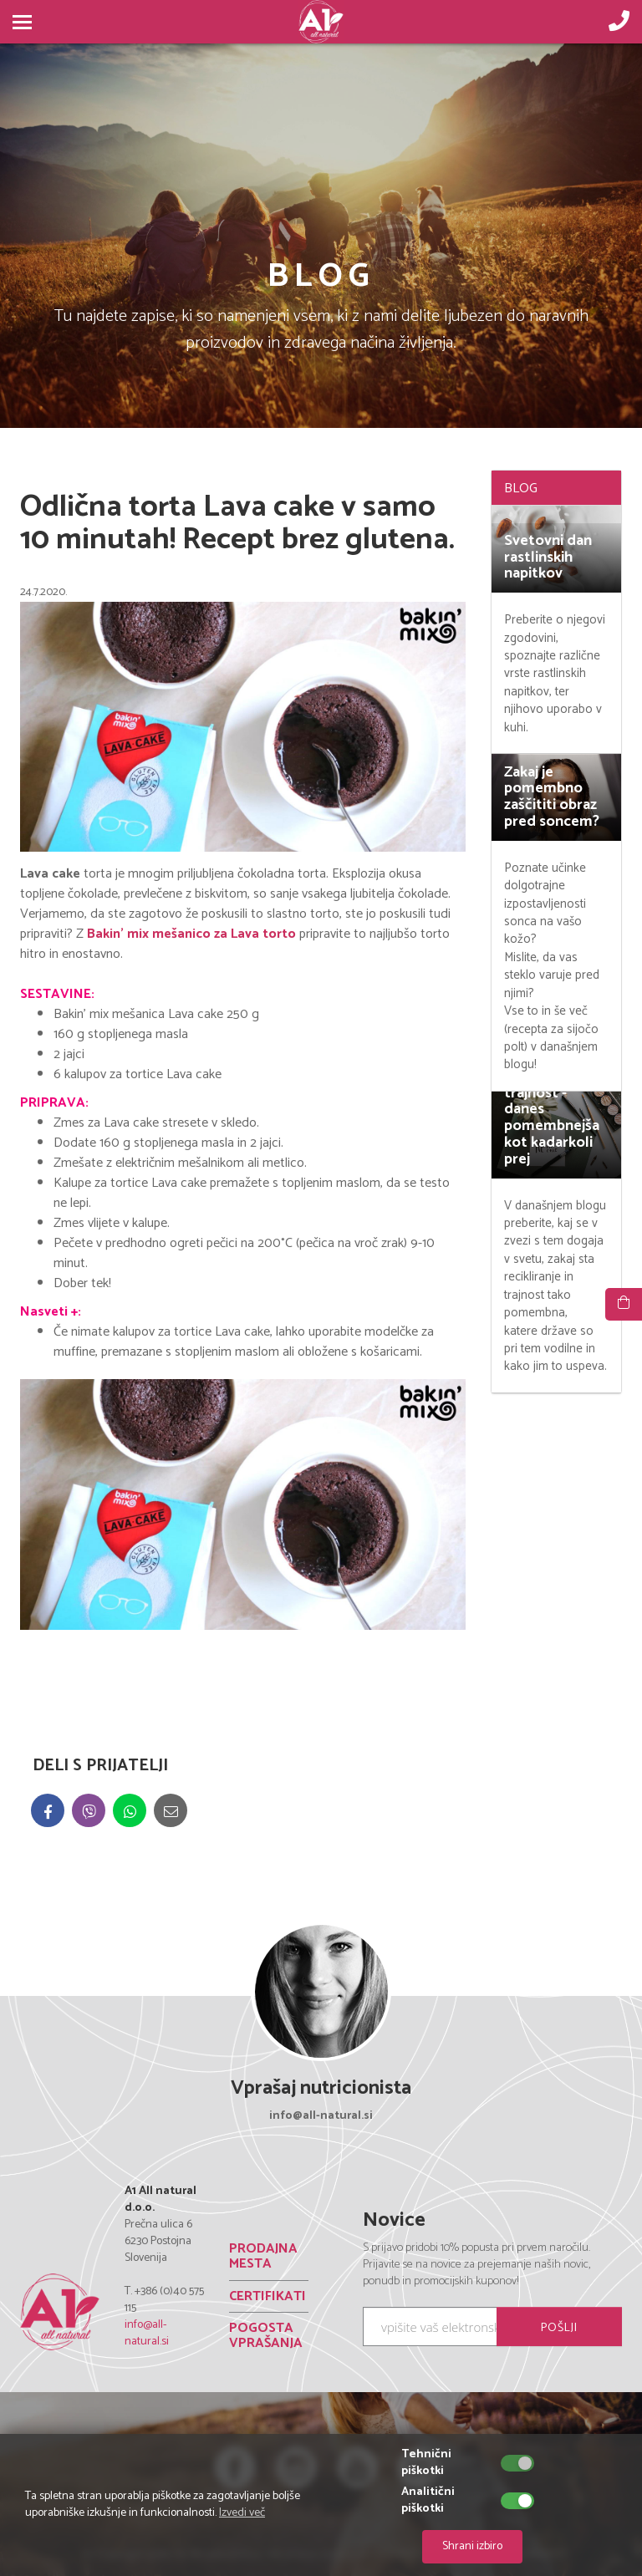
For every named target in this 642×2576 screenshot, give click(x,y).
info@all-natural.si (147, 2333)
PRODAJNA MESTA (263, 2256)
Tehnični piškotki (426, 2463)
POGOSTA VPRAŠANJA (266, 2336)
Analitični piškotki (428, 2500)
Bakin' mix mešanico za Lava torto (191, 934)
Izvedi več (242, 2513)
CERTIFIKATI (267, 2296)
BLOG (521, 488)
